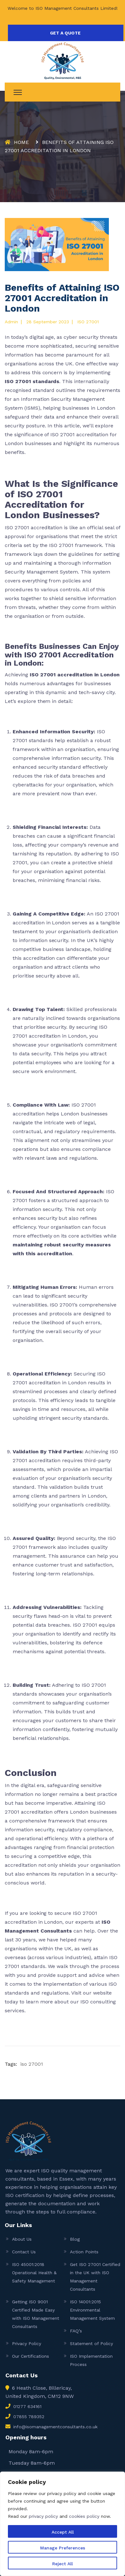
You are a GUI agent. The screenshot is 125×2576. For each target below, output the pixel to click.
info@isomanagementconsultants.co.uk (55, 2426)
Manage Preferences (62, 2547)
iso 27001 (31, 2064)
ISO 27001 (88, 321)
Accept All (63, 2532)
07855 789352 (28, 2416)
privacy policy (43, 2516)
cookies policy (84, 2516)
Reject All (62, 2563)
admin (11, 321)
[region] (62, 2524)
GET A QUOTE (65, 32)
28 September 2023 (47, 321)
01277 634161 (27, 2406)
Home (21, 142)
